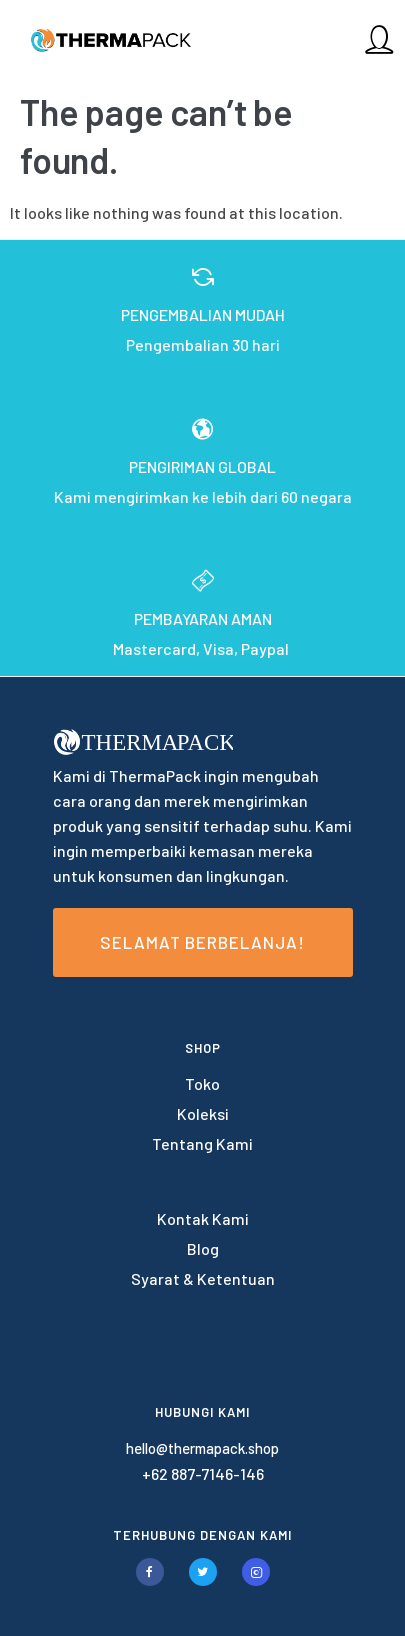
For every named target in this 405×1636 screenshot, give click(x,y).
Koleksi (203, 1113)
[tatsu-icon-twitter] (208, 1572)
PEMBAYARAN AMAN (203, 618)
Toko (202, 1083)
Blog (203, 1248)
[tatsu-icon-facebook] (155, 1572)
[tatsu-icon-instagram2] (256, 1572)
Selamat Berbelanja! (202, 942)
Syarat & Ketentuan (203, 1278)
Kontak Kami (203, 1218)
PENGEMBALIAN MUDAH (203, 314)
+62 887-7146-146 (203, 1473)
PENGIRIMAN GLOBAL (202, 466)
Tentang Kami (202, 1143)
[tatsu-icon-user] (379, 39)
